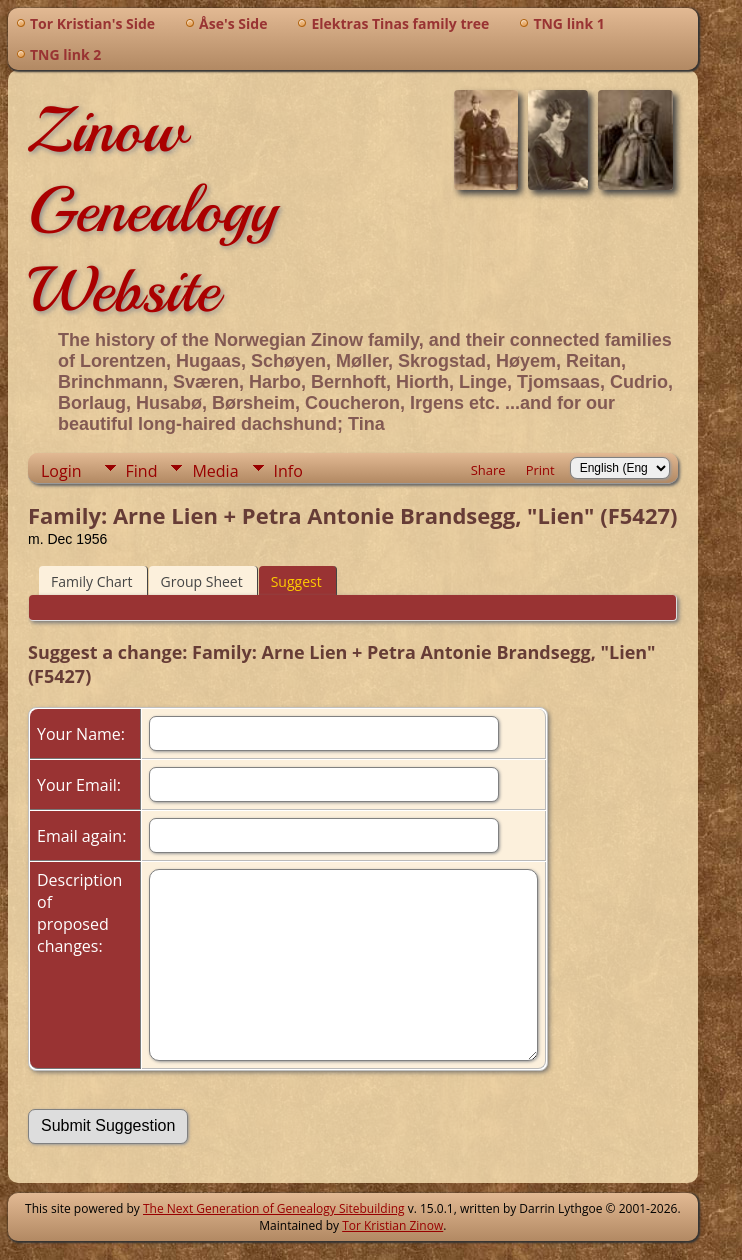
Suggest (296, 581)
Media (215, 471)
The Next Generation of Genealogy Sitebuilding (274, 1208)
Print (540, 470)
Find (142, 471)
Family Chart (92, 581)
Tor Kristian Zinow (392, 1225)
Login (61, 471)
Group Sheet (202, 581)
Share (488, 470)
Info (288, 471)
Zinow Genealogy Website (152, 210)
